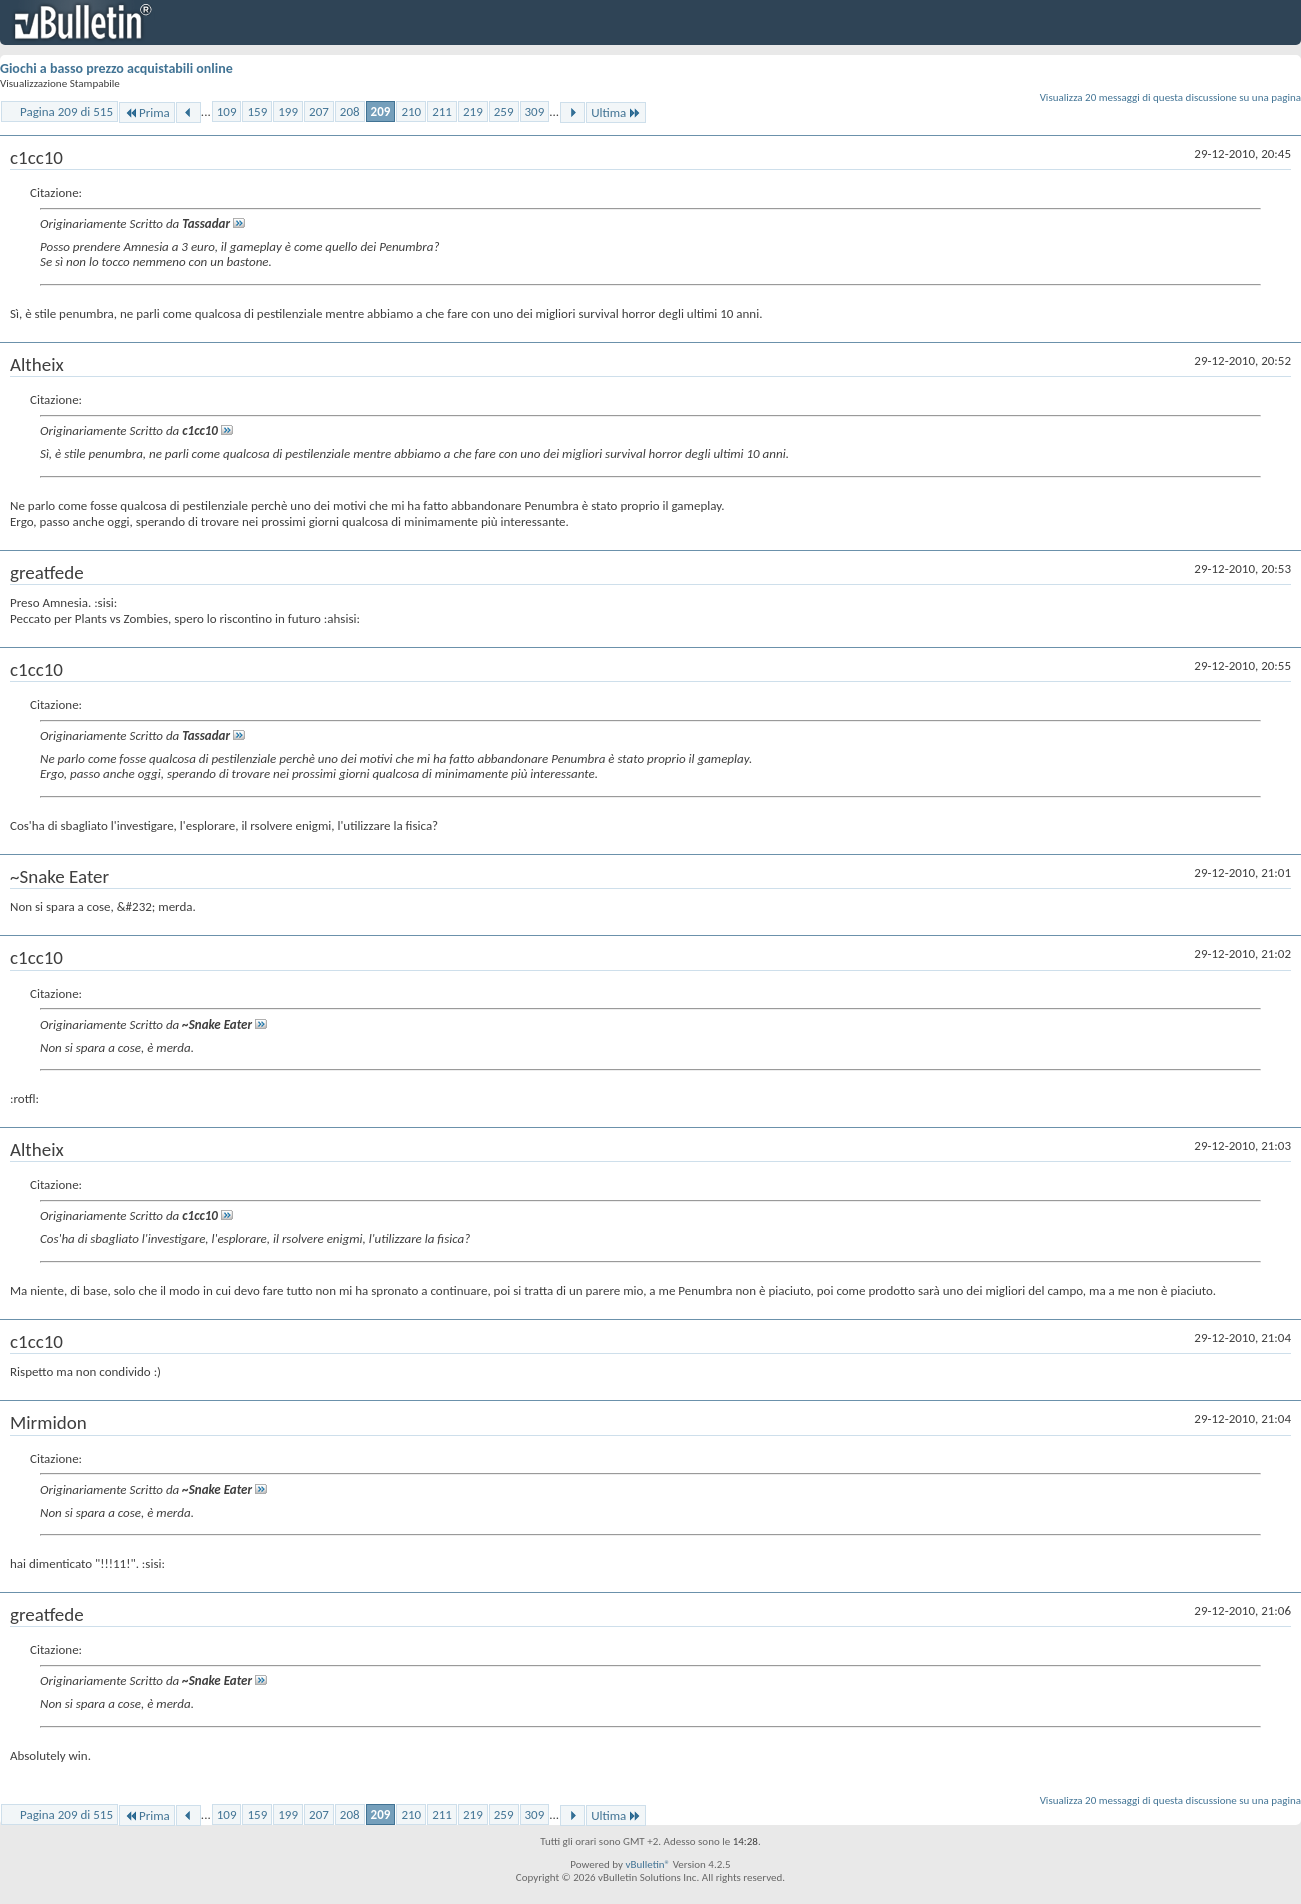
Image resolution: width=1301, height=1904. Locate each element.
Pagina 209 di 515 (66, 111)
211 (442, 111)
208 (350, 111)
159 (257, 111)
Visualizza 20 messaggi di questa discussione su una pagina (1170, 97)
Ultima (616, 112)
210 (411, 111)
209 (381, 111)
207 (319, 111)
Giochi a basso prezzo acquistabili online (116, 68)
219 (473, 111)
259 (504, 111)
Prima (147, 112)
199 (288, 111)
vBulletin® (647, 1864)
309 (535, 111)
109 (227, 111)
